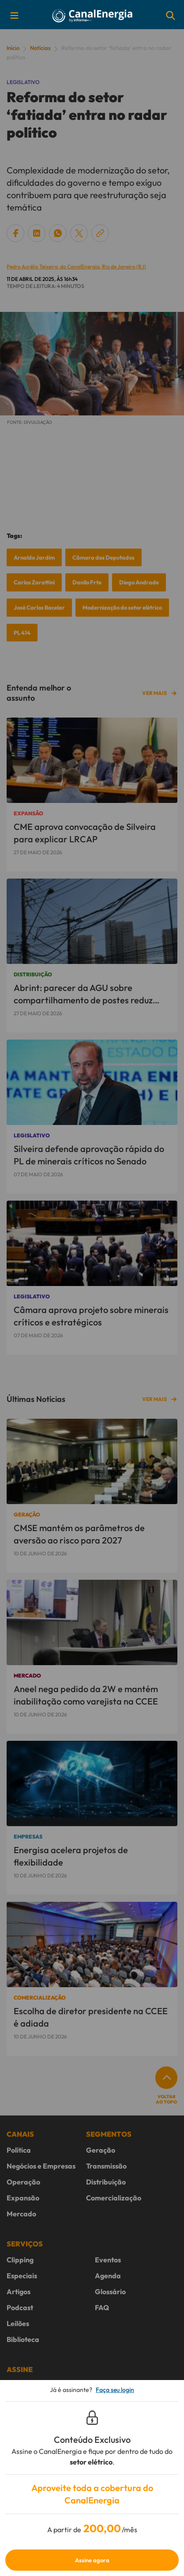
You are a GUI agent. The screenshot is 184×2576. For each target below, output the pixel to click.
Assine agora (92, 2560)
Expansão (23, 2197)
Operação (23, 2181)
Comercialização (113, 2197)
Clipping (20, 2259)
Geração (100, 2150)
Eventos (108, 2259)
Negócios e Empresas (41, 2165)
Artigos (18, 2291)
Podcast (20, 2307)
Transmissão (106, 2165)
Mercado (21, 2213)
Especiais (22, 2275)
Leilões (18, 2323)
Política (19, 2150)
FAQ (102, 2307)
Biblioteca (23, 2339)
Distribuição (106, 2181)
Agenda (108, 2275)
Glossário (110, 2291)
